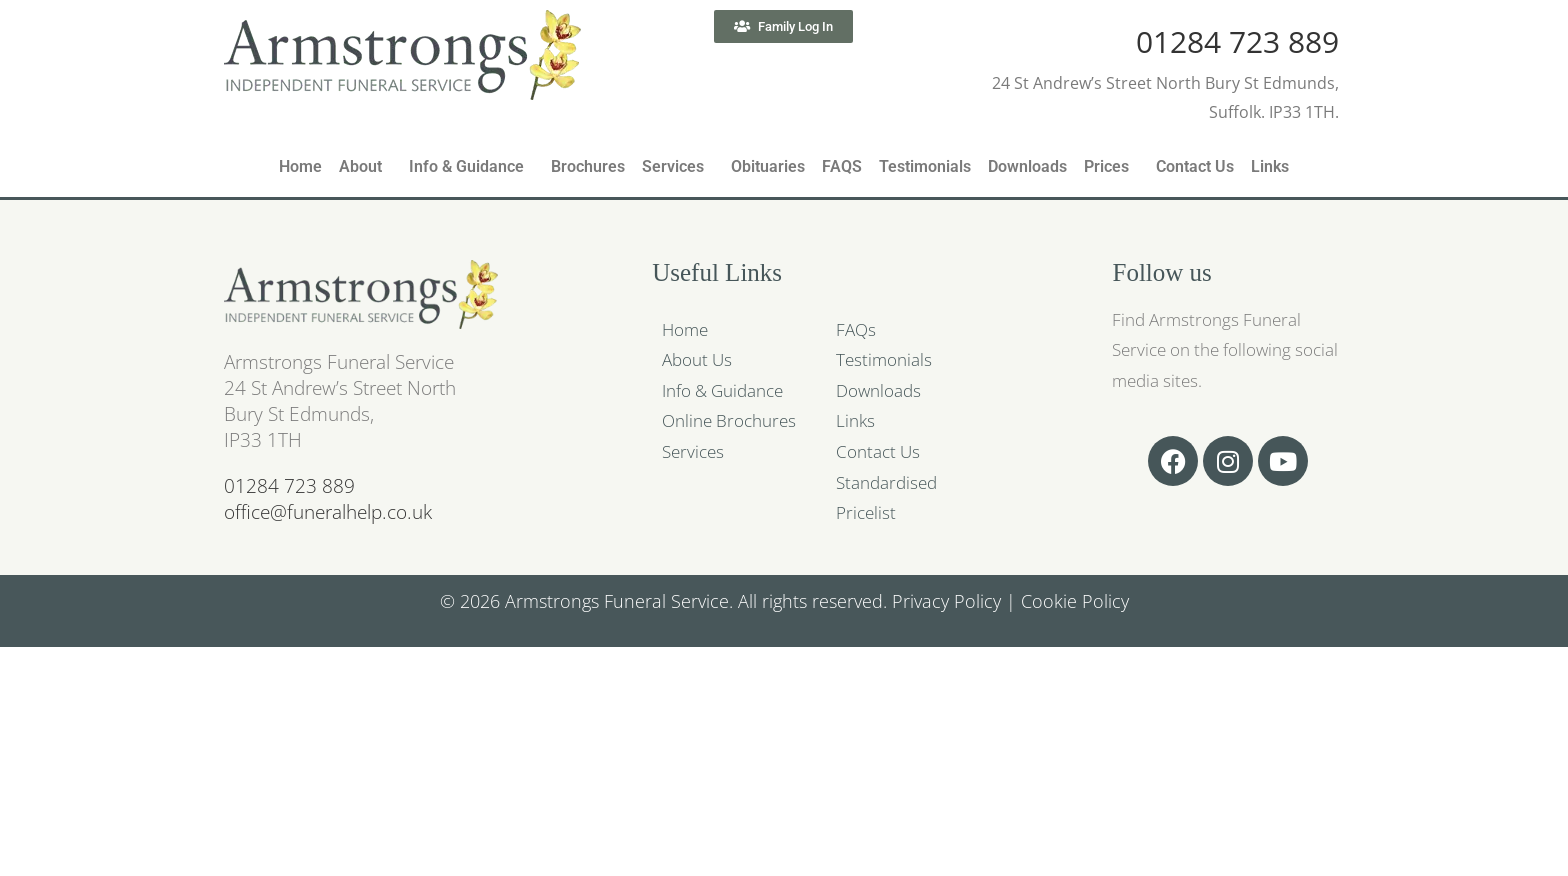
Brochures (588, 166)
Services (673, 166)
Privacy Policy (946, 601)
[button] (365, 167)
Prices (1106, 166)
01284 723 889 (1237, 41)
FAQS (842, 166)
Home (300, 166)
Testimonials (925, 166)
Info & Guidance (466, 166)
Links (1270, 166)
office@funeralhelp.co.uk (328, 512)
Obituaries (768, 166)
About (360, 166)
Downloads (1027, 166)
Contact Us (1195, 166)
